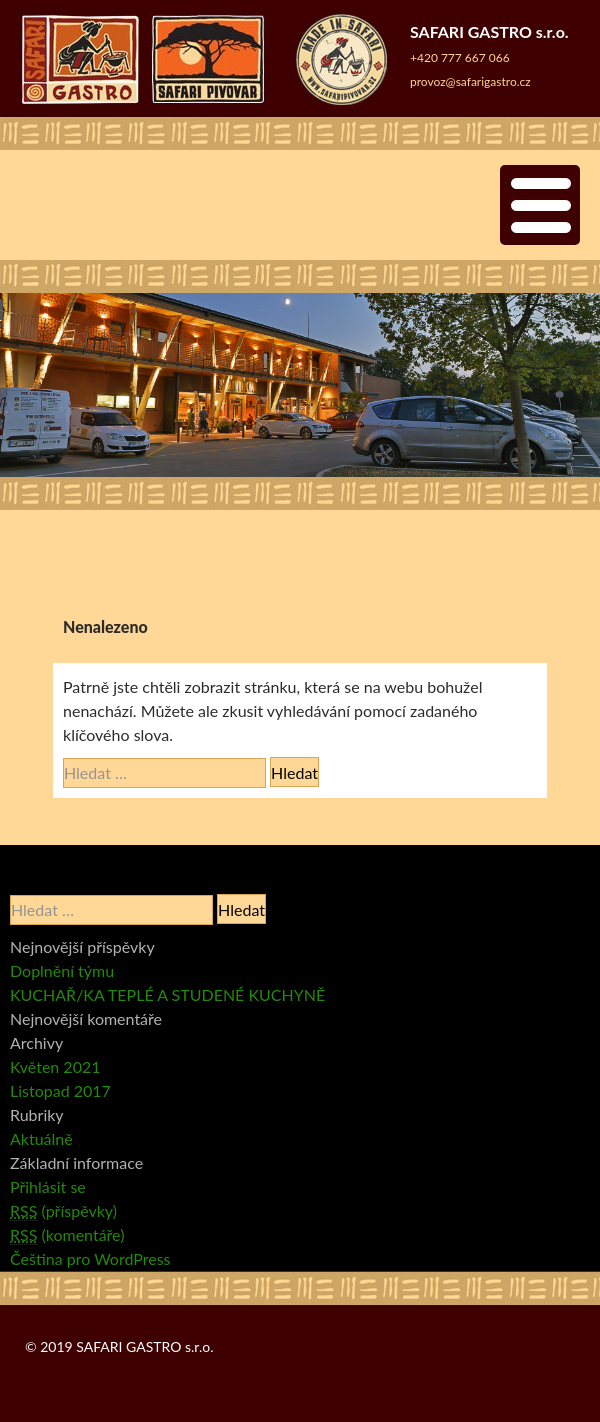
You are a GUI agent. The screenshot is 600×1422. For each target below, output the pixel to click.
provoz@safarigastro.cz (470, 81)
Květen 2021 (55, 1066)
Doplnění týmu (62, 970)
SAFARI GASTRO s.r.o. (144, 1346)
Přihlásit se (48, 1186)
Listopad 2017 (60, 1090)
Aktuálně (41, 1138)
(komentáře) (67, 1235)
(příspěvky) (63, 1211)
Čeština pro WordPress (90, 1258)
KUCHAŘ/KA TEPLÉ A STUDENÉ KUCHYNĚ (167, 994)
